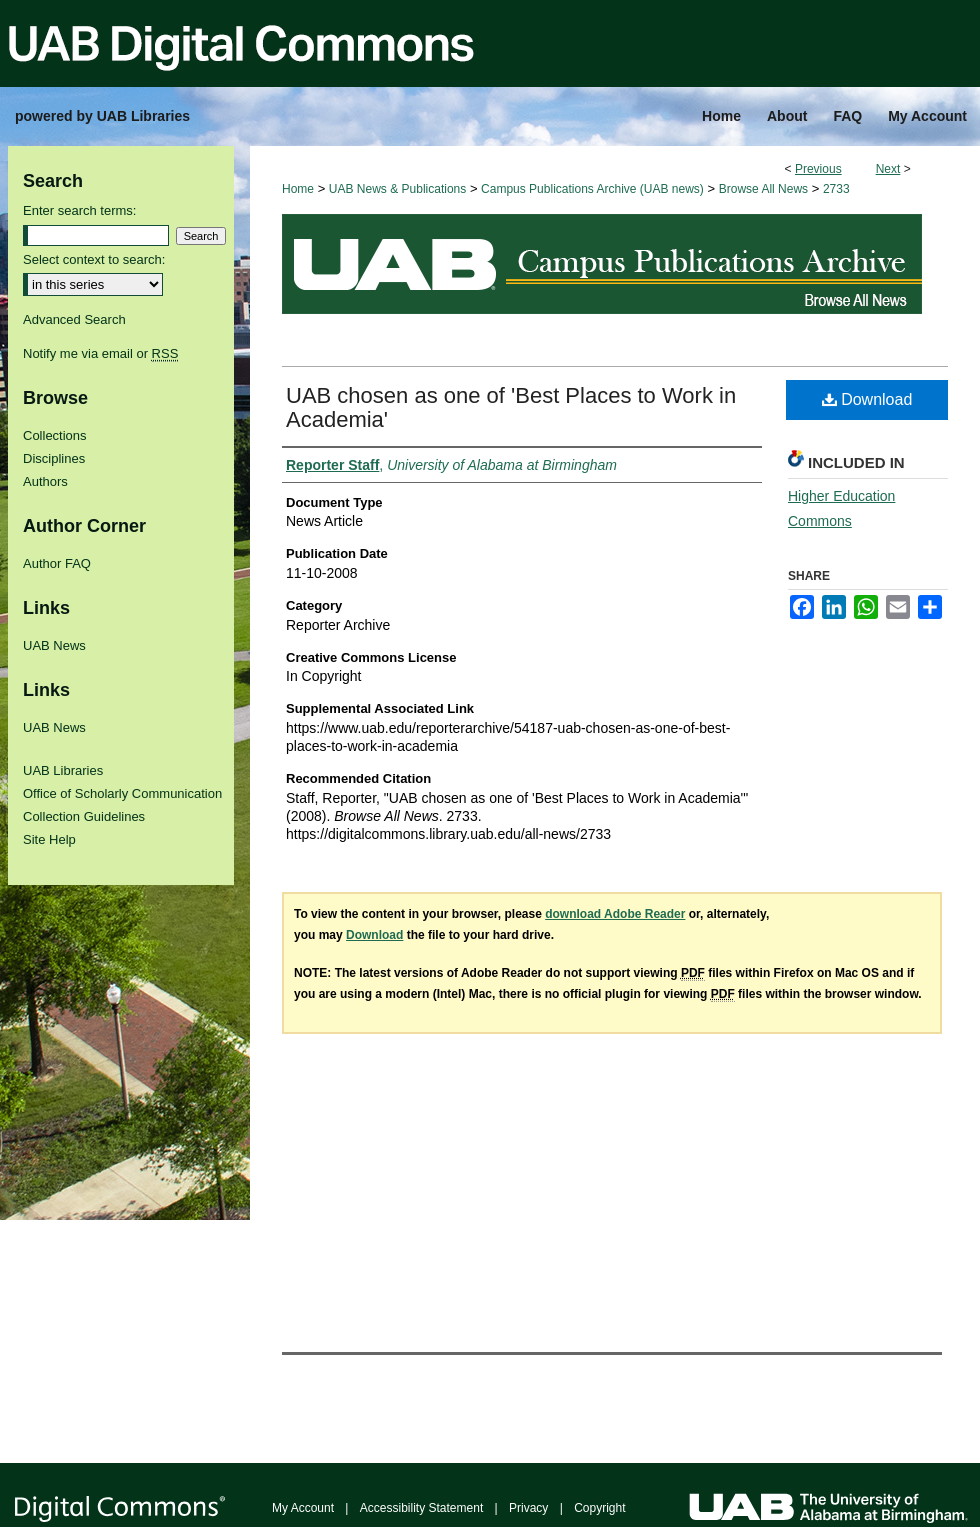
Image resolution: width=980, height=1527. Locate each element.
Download (867, 399)
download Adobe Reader (615, 914)
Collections (55, 435)
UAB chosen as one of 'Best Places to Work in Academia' (511, 407)
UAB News (54, 645)
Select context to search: (94, 259)
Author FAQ (57, 563)
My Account (303, 1508)
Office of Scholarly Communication (122, 793)
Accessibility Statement (421, 1508)
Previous (818, 169)
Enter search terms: (79, 210)
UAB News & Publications (397, 189)
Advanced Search (74, 319)
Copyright (599, 1508)
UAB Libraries (63, 770)
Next (888, 169)
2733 (836, 189)
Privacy (528, 1508)
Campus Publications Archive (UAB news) (592, 189)
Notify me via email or (100, 353)
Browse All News (763, 189)
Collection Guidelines (84, 816)
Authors (45, 481)
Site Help (49, 839)
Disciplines (54, 458)
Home (298, 189)
